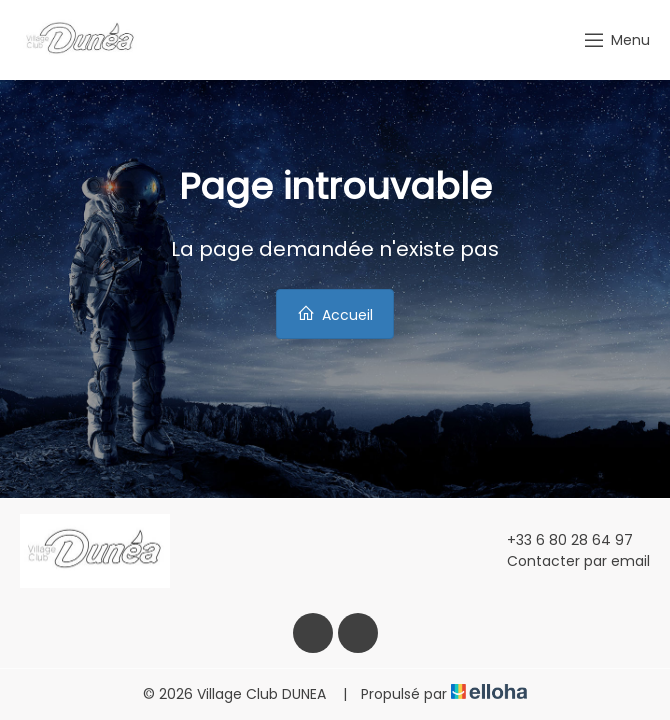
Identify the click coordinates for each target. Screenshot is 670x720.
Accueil (335, 314)
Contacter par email (567, 561)
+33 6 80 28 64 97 (558, 540)
